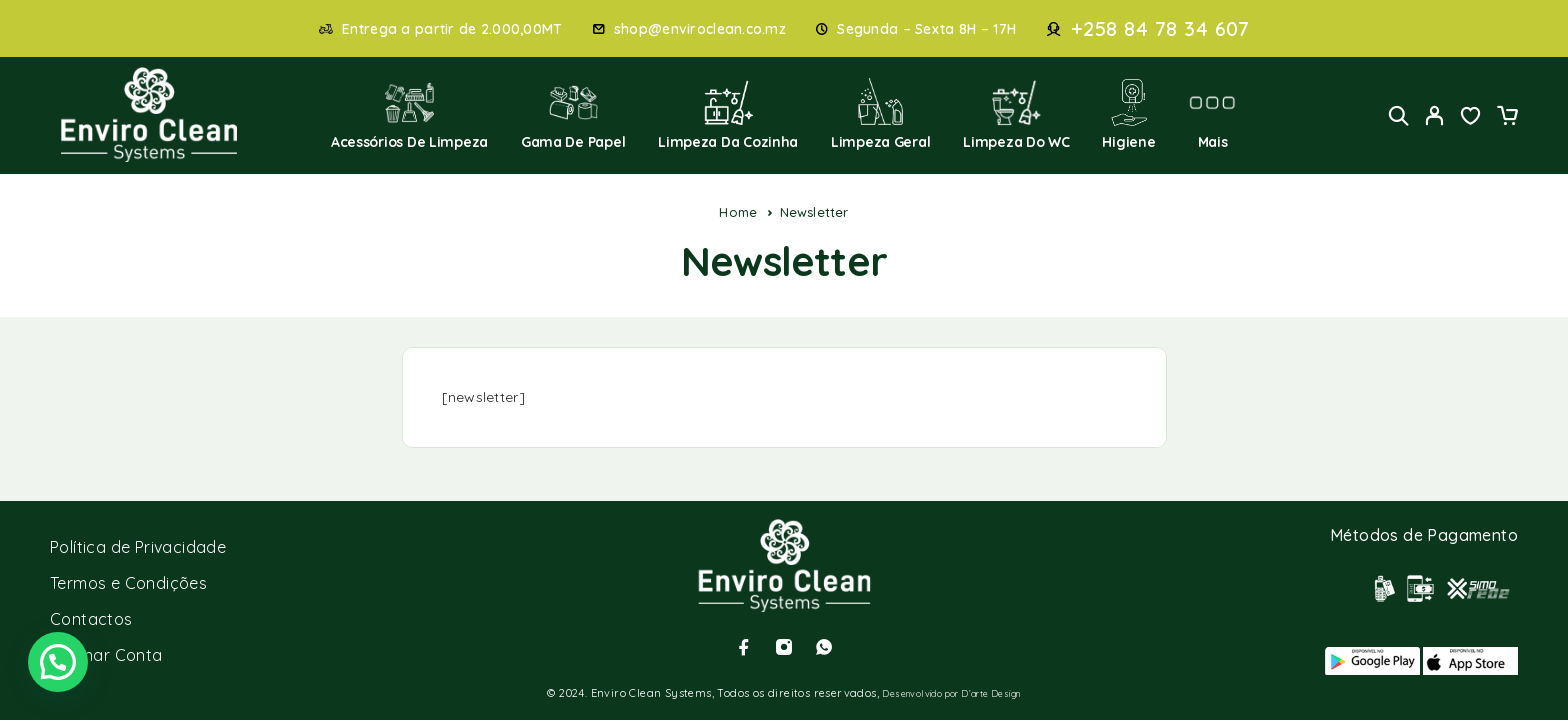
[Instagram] (784, 647)
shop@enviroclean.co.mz (700, 29)
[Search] (1399, 115)
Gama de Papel (573, 114)
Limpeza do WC (1016, 114)
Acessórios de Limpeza (409, 114)
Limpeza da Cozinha (728, 114)
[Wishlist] (1471, 118)
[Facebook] (744, 647)
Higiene (1128, 114)
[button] (58, 662)
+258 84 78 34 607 (1160, 29)
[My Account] (1435, 115)
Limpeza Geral (881, 114)
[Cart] (1507, 118)
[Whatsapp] (824, 647)
